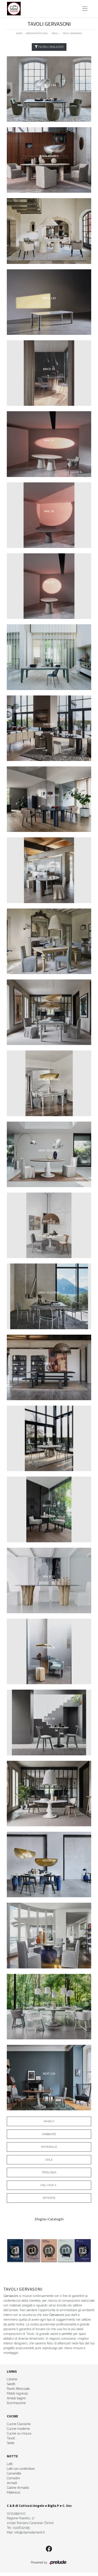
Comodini (13, 2478)
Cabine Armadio (18, 2487)
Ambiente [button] (49, 2134)
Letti (10, 2464)
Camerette (14, 2473)
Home (19, 33)
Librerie (12, 2379)
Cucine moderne (18, 2428)
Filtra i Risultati (49, 47)
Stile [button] (49, 2159)
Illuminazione (16, 2403)
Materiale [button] (49, 2147)
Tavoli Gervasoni (72, 33)
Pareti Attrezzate (18, 2388)
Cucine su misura (19, 2433)
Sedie (10, 2443)
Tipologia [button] (49, 2172)
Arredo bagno (16, 2398)
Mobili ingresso (17, 2393)
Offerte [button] (49, 2198)
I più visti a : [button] (49, 2185)
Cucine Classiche (19, 2424)
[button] (86, 2251)
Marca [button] (49, 2121)
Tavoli (55, 33)
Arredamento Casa (37, 33)
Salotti (11, 2384)
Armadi (12, 2483)
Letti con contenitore (21, 2468)
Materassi (13, 2492)
